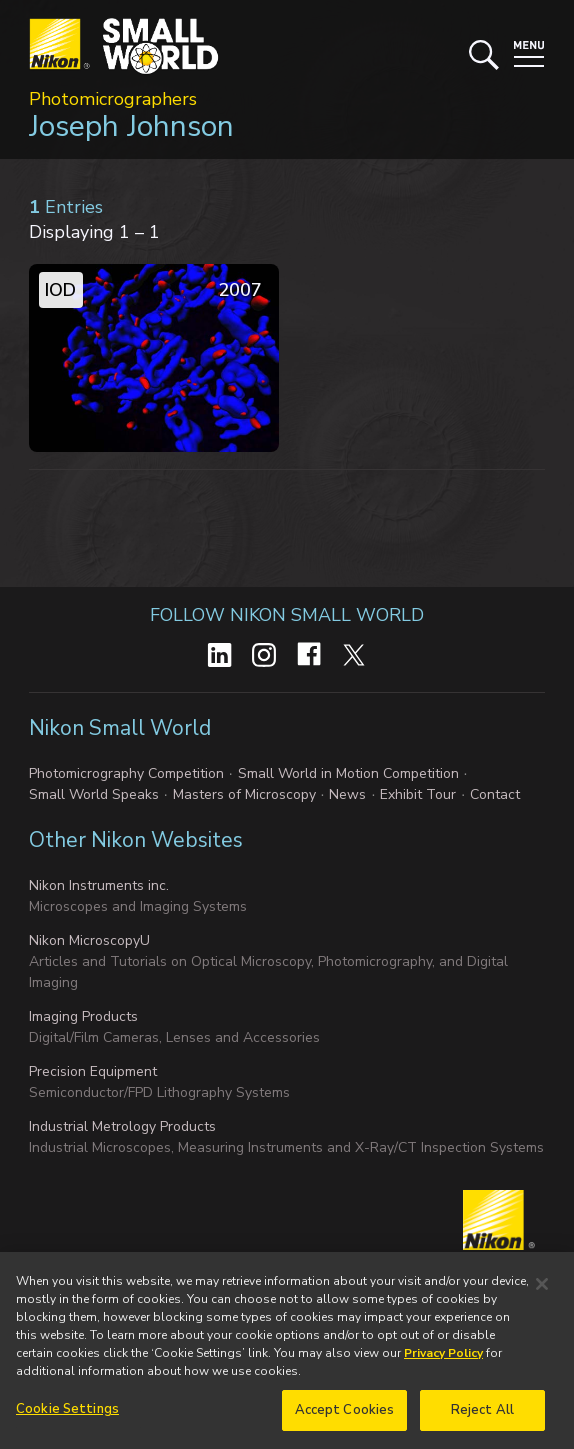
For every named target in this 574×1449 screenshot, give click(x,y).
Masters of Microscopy (244, 794)
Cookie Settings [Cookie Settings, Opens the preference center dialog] (67, 1415)
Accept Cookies (345, 1416)
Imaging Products (83, 1016)
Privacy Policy (443, 1359)
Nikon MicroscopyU (89, 940)
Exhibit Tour (418, 794)
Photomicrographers (113, 99)
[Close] (542, 1290)
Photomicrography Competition (126, 773)
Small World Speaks (94, 794)
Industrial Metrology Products (122, 1126)
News (347, 794)
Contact (495, 794)
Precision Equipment (93, 1071)
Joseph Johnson (131, 126)
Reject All (482, 1416)
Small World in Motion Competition (348, 773)
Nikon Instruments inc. (99, 885)
